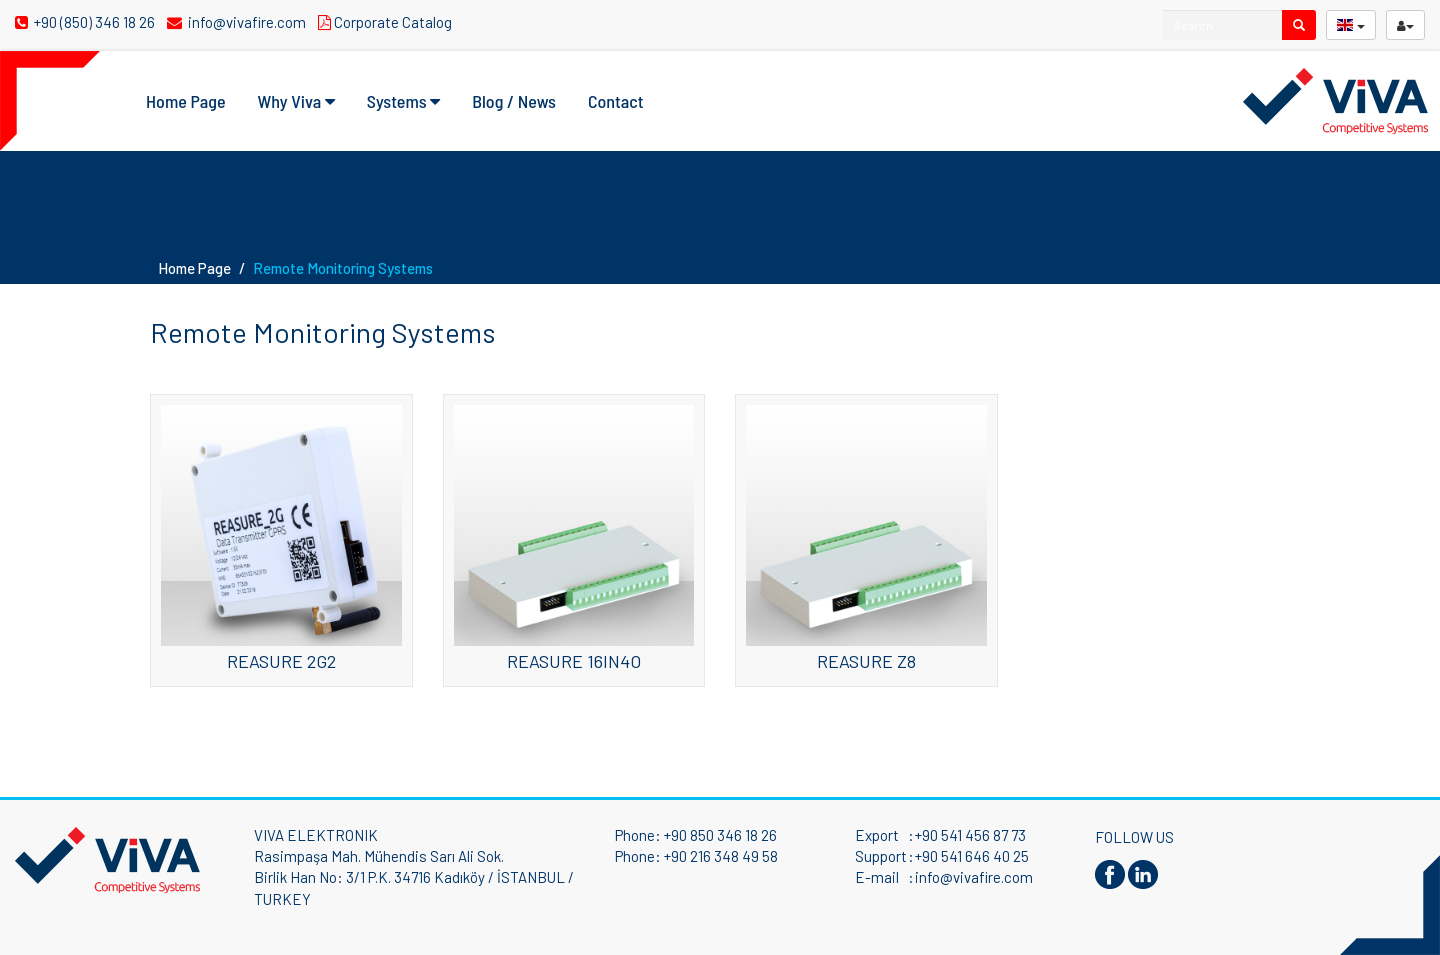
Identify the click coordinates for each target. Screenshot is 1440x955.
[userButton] (1405, 25)
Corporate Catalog (388, 22)
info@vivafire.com (238, 22)
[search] (1299, 25)
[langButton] (1351, 25)
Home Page (186, 101)
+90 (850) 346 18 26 (86, 22)
